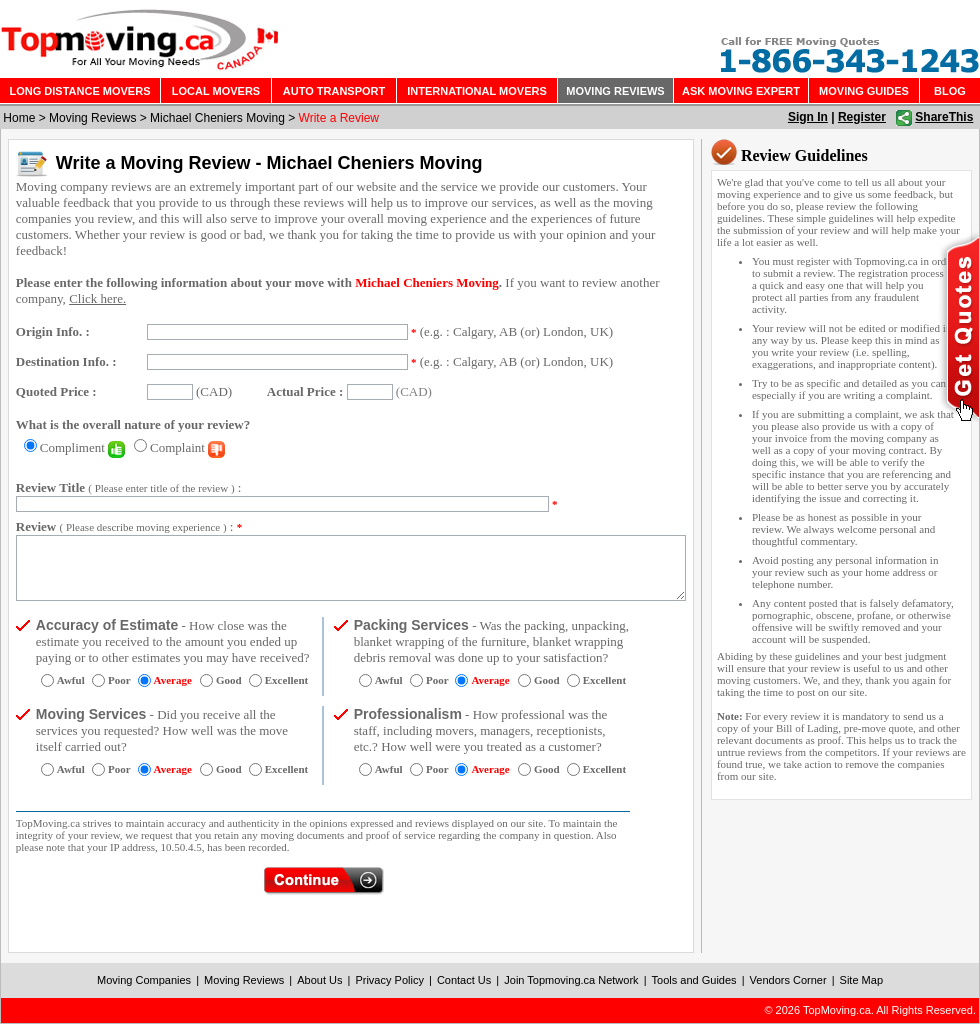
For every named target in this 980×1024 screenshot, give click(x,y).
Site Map (861, 980)
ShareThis (944, 117)
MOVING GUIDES (864, 91)
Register (862, 117)
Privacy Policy (389, 980)
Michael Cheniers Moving (217, 118)
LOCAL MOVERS (216, 91)
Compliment (82, 447)
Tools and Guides (694, 980)
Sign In (808, 117)
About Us (319, 980)
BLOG (950, 91)
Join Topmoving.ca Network (571, 980)
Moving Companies (144, 980)
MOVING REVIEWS (615, 91)
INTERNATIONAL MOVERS (477, 91)
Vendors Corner (788, 980)
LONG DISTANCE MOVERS (80, 91)
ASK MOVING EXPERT (741, 91)
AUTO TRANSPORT (334, 91)
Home (19, 118)
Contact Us (464, 980)
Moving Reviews (92, 118)
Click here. (97, 298)
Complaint (187, 447)
